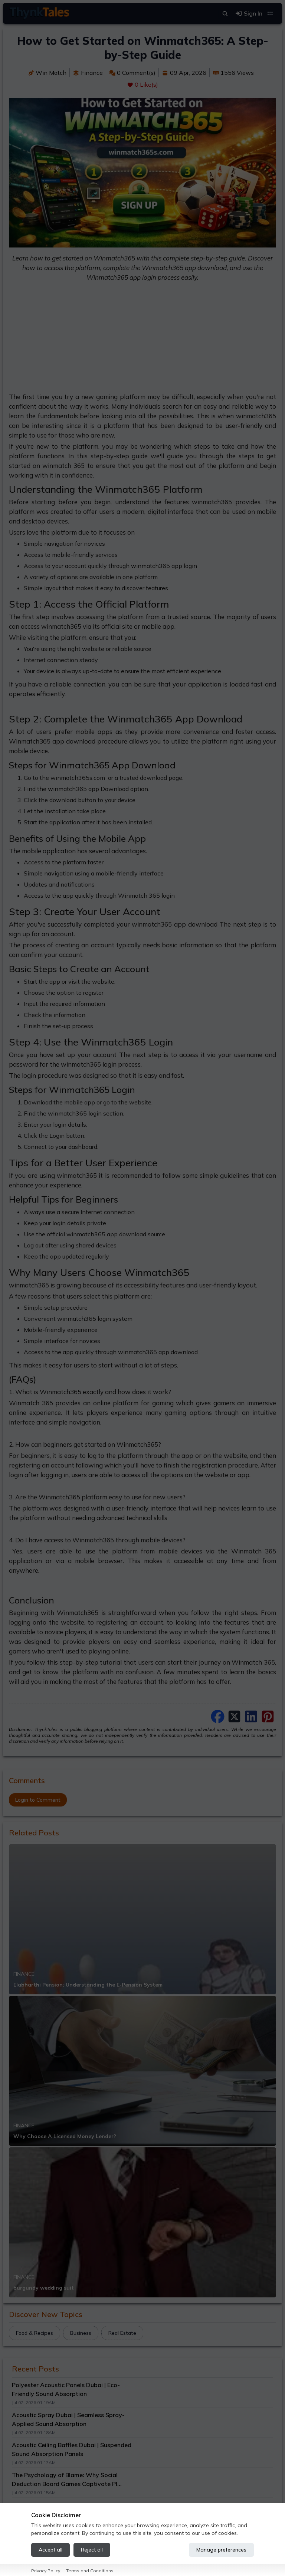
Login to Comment (37, 1799)
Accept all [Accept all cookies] (50, 2549)
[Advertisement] (142, 340)
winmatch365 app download (174, 924)
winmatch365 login (84, 1318)
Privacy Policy (45, 2570)
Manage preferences (221, 2549)
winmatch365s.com (77, 777)
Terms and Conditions (90, 2570)
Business (80, 2333)
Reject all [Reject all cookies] (92, 2549)
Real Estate (122, 2333)
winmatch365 (256, 416)
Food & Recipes (34, 2333)
